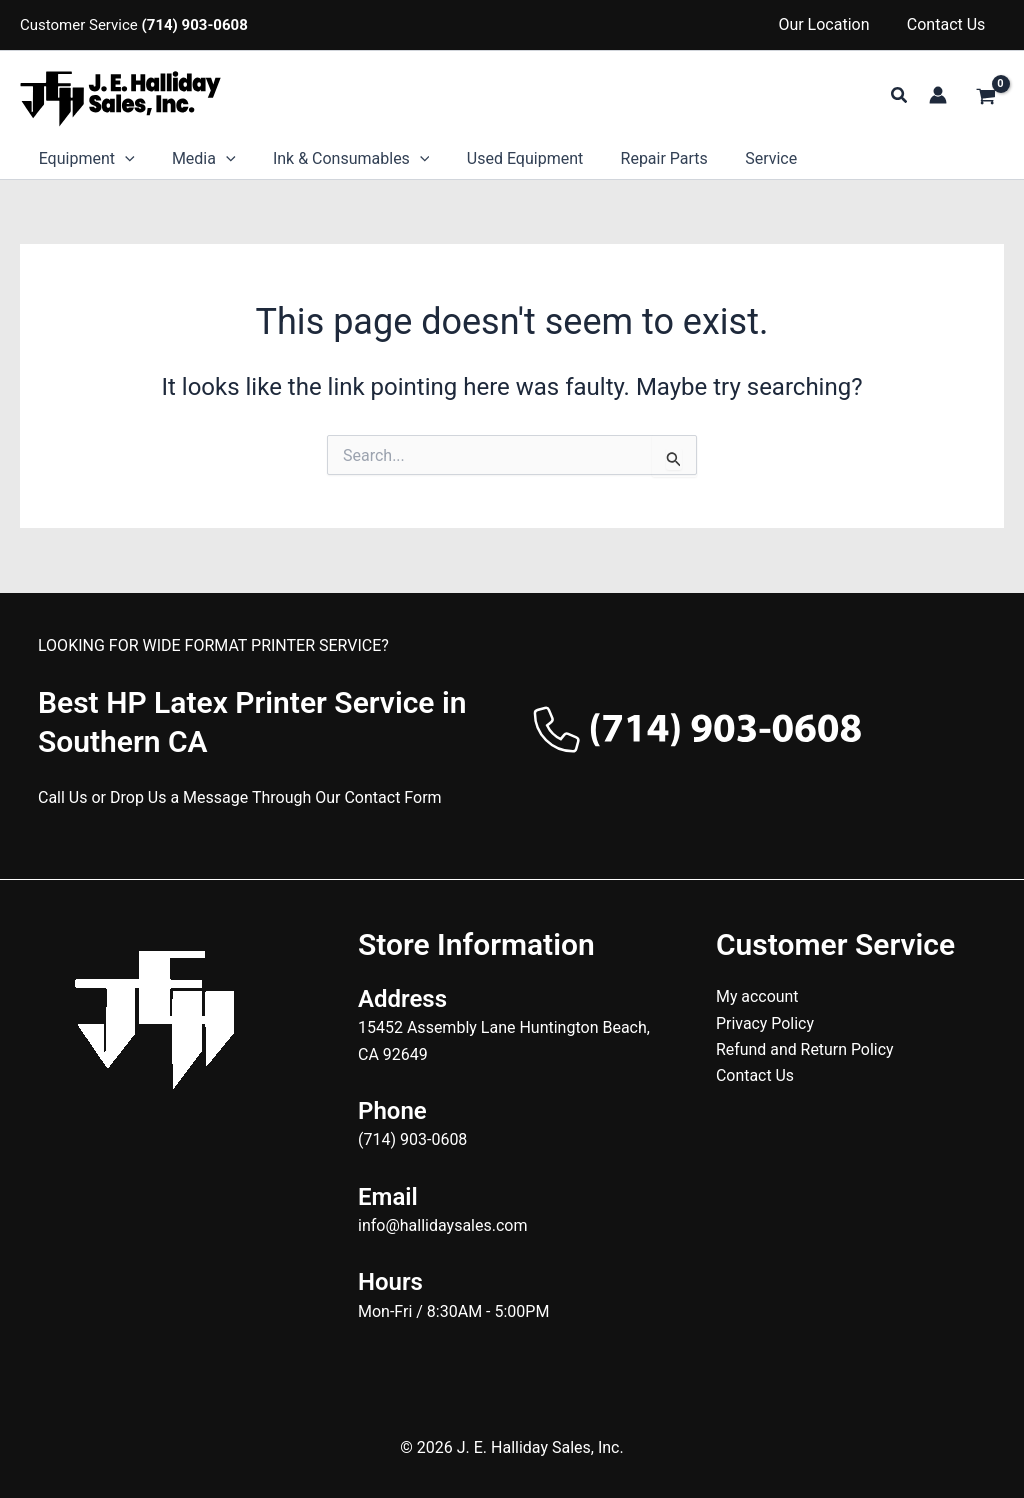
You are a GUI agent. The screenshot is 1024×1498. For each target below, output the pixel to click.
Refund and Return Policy (805, 1049)
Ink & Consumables (338, 159)
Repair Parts (640, 158)
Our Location (831, 24)
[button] (900, 95)
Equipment (84, 159)
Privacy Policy (765, 1023)
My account (757, 996)
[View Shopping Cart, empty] (985, 97)
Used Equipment (506, 158)
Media (196, 159)
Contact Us (948, 24)
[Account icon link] (938, 95)
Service (742, 158)
